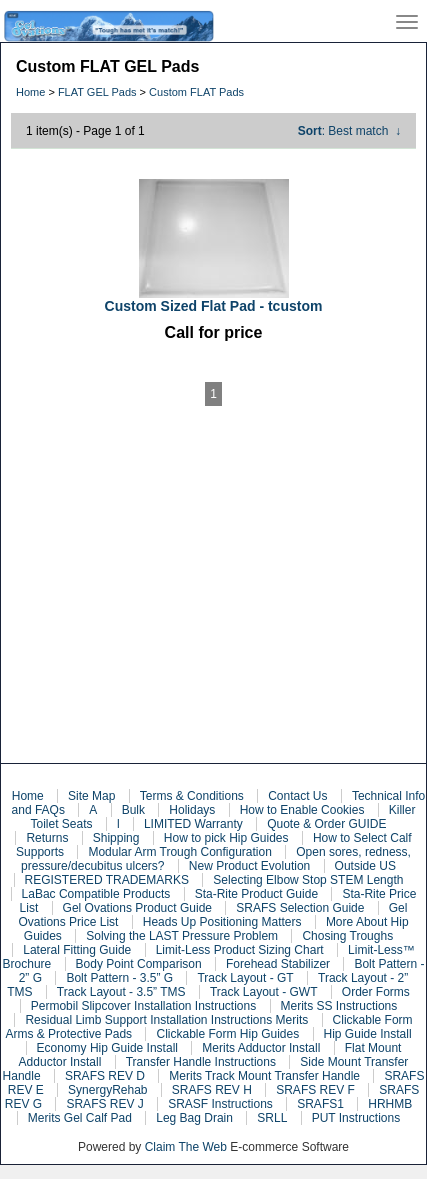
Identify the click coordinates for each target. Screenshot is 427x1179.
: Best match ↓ (349, 131)
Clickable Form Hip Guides (227, 1034)
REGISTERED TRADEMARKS (107, 880)
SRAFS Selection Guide (300, 908)
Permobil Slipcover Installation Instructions (143, 1006)
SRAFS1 (320, 1104)
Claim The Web (186, 1147)
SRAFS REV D (105, 1076)
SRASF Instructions (220, 1104)
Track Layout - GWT (264, 992)
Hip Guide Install (368, 1034)
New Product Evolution (249, 866)
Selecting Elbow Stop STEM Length (308, 880)
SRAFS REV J (104, 1104)
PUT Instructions (356, 1118)
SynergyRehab (107, 1090)
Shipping (116, 838)
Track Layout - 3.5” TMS (121, 992)
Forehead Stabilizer (278, 964)
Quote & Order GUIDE (326, 824)
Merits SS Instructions (339, 1006)
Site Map (91, 796)
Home (30, 92)
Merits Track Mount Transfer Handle (264, 1076)
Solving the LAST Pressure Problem (182, 936)
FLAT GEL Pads (97, 92)
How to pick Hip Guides (226, 838)
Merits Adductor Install (261, 1048)
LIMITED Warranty (193, 824)
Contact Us (297, 796)
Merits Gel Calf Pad (80, 1118)
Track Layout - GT (245, 978)
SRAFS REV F (315, 1090)
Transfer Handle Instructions (201, 1062)
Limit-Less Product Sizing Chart (240, 950)
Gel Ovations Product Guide (137, 908)
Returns (47, 838)
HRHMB (390, 1104)
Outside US (365, 866)
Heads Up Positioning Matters (222, 922)
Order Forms (376, 992)
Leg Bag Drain (194, 1118)
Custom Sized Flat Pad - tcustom (214, 306)
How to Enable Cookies (302, 810)
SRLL (272, 1118)
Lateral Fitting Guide (77, 950)
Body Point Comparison (139, 964)
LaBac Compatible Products (96, 894)
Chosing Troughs (347, 936)
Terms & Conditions (192, 796)
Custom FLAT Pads (196, 92)
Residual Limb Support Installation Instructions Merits (166, 1020)
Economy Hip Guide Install (107, 1048)
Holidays (192, 810)
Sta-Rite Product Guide (256, 894)
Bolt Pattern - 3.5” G (119, 978)
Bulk (133, 810)
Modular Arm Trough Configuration (179, 852)
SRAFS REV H (212, 1090)
